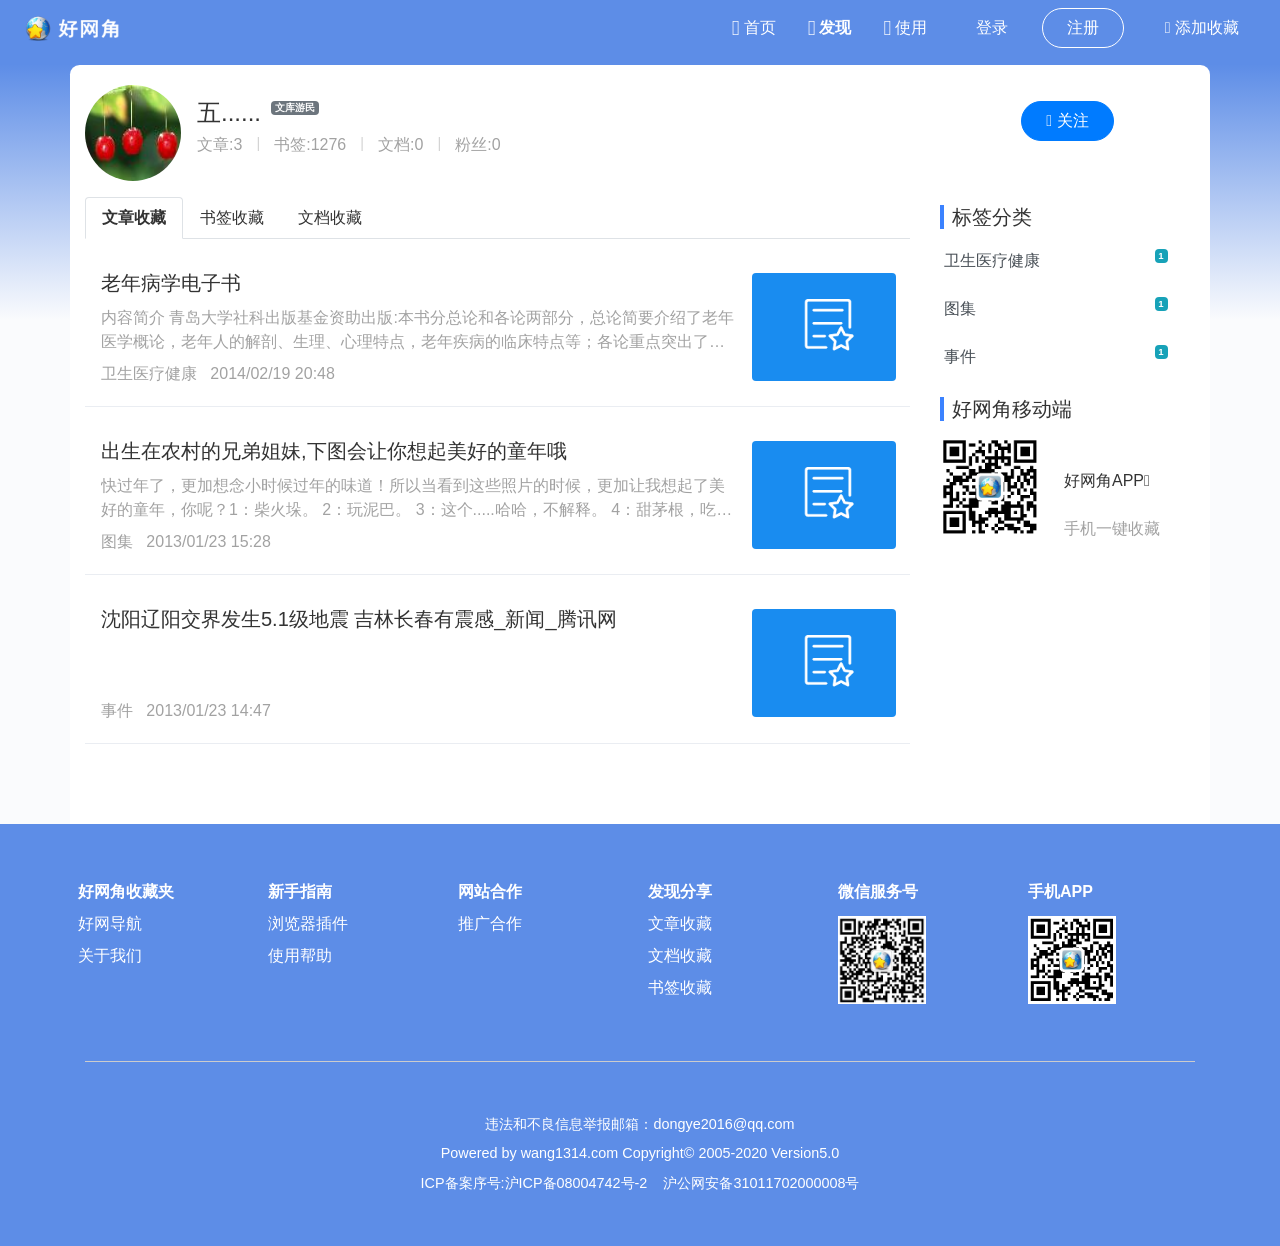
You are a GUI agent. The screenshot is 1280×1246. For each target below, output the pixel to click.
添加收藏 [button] (1202, 27)
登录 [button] (992, 27)
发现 (830, 27)
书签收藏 (232, 217)
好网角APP (1107, 480)
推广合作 (490, 923)
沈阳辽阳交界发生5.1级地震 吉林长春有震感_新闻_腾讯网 (359, 619)
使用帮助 (300, 955)
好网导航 (110, 923)
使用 (905, 27)
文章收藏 (134, 217)
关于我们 (110, 955)
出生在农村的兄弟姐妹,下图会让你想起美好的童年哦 (334, 451)
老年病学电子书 (171, 283)
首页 (754, 27)
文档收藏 (330, 217)
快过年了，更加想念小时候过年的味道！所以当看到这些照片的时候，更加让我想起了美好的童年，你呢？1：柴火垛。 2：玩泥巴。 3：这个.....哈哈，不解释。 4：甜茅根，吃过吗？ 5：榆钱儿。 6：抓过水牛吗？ (416, 509)
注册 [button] (1083, 27)
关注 (1067, 120)
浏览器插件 (308, 923)
